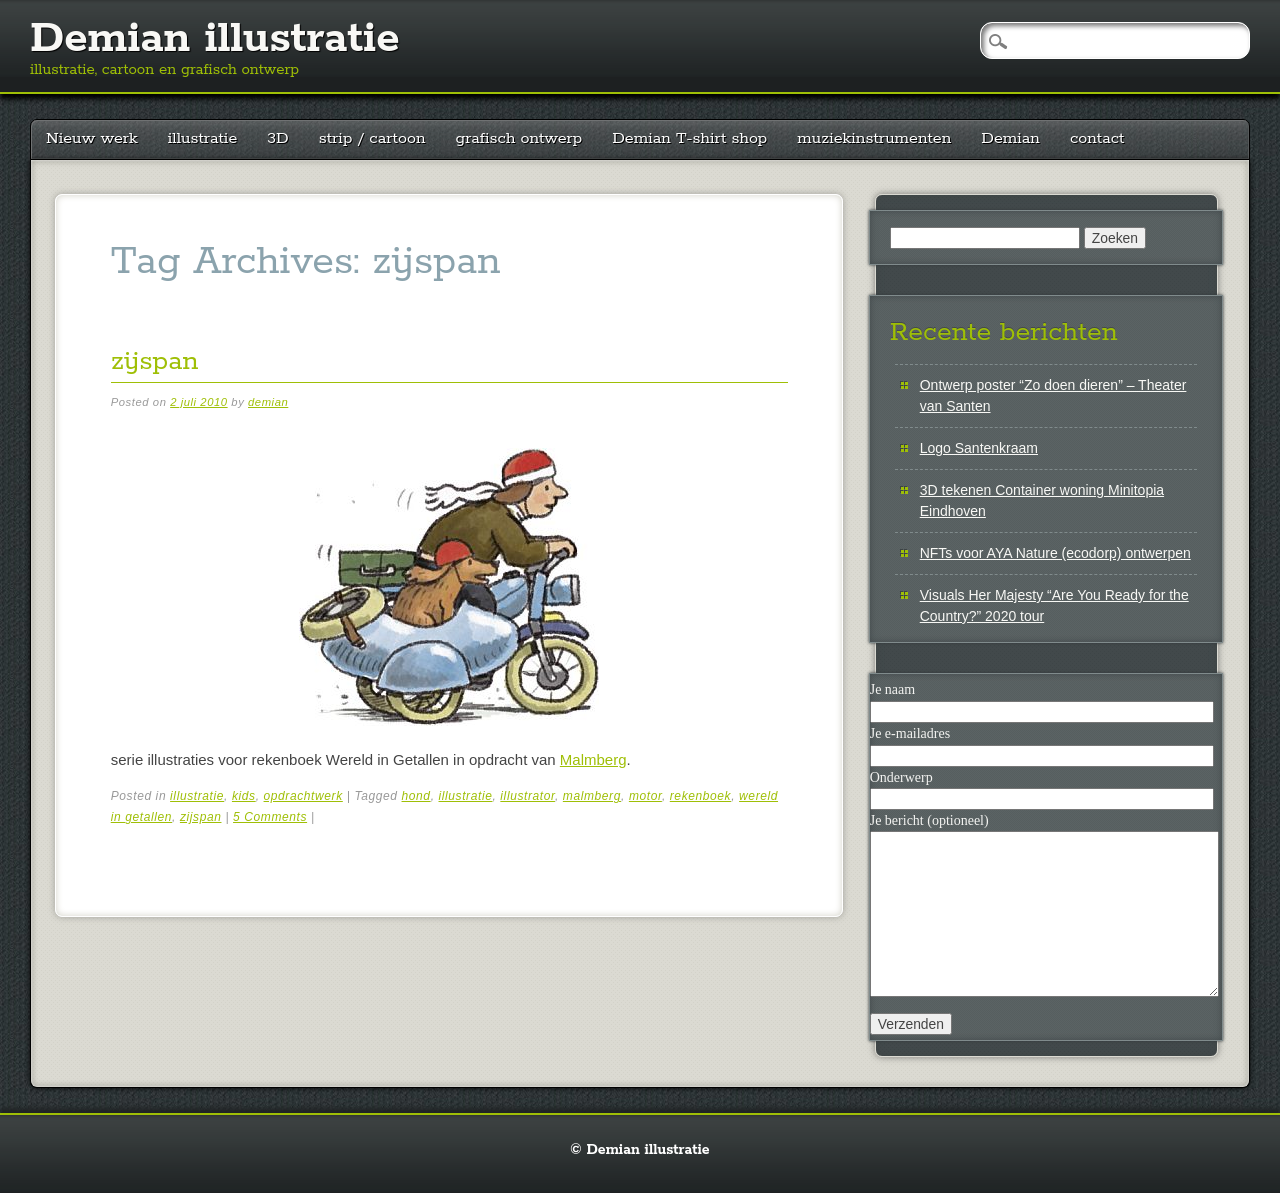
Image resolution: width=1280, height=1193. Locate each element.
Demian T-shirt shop (689, 138)
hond (416, 796)
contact (1097, 138)
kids (244, 796)
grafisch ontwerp (519, 138)
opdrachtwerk (303, 796)
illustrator (527, 796)
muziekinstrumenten (874, 138)
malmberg (592, 796)
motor (645, 796)
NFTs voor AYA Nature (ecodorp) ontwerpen (1055, 553)
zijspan (155, 361)
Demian (1010, 138)
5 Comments (270, 817)
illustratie (203, 138)
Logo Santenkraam (979, 448)
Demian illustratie (215, 39)
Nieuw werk (92, 138)
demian (268, 402)
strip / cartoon (372, 138)
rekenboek (700, 796)
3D (277, 138)
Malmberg (593, 759)
